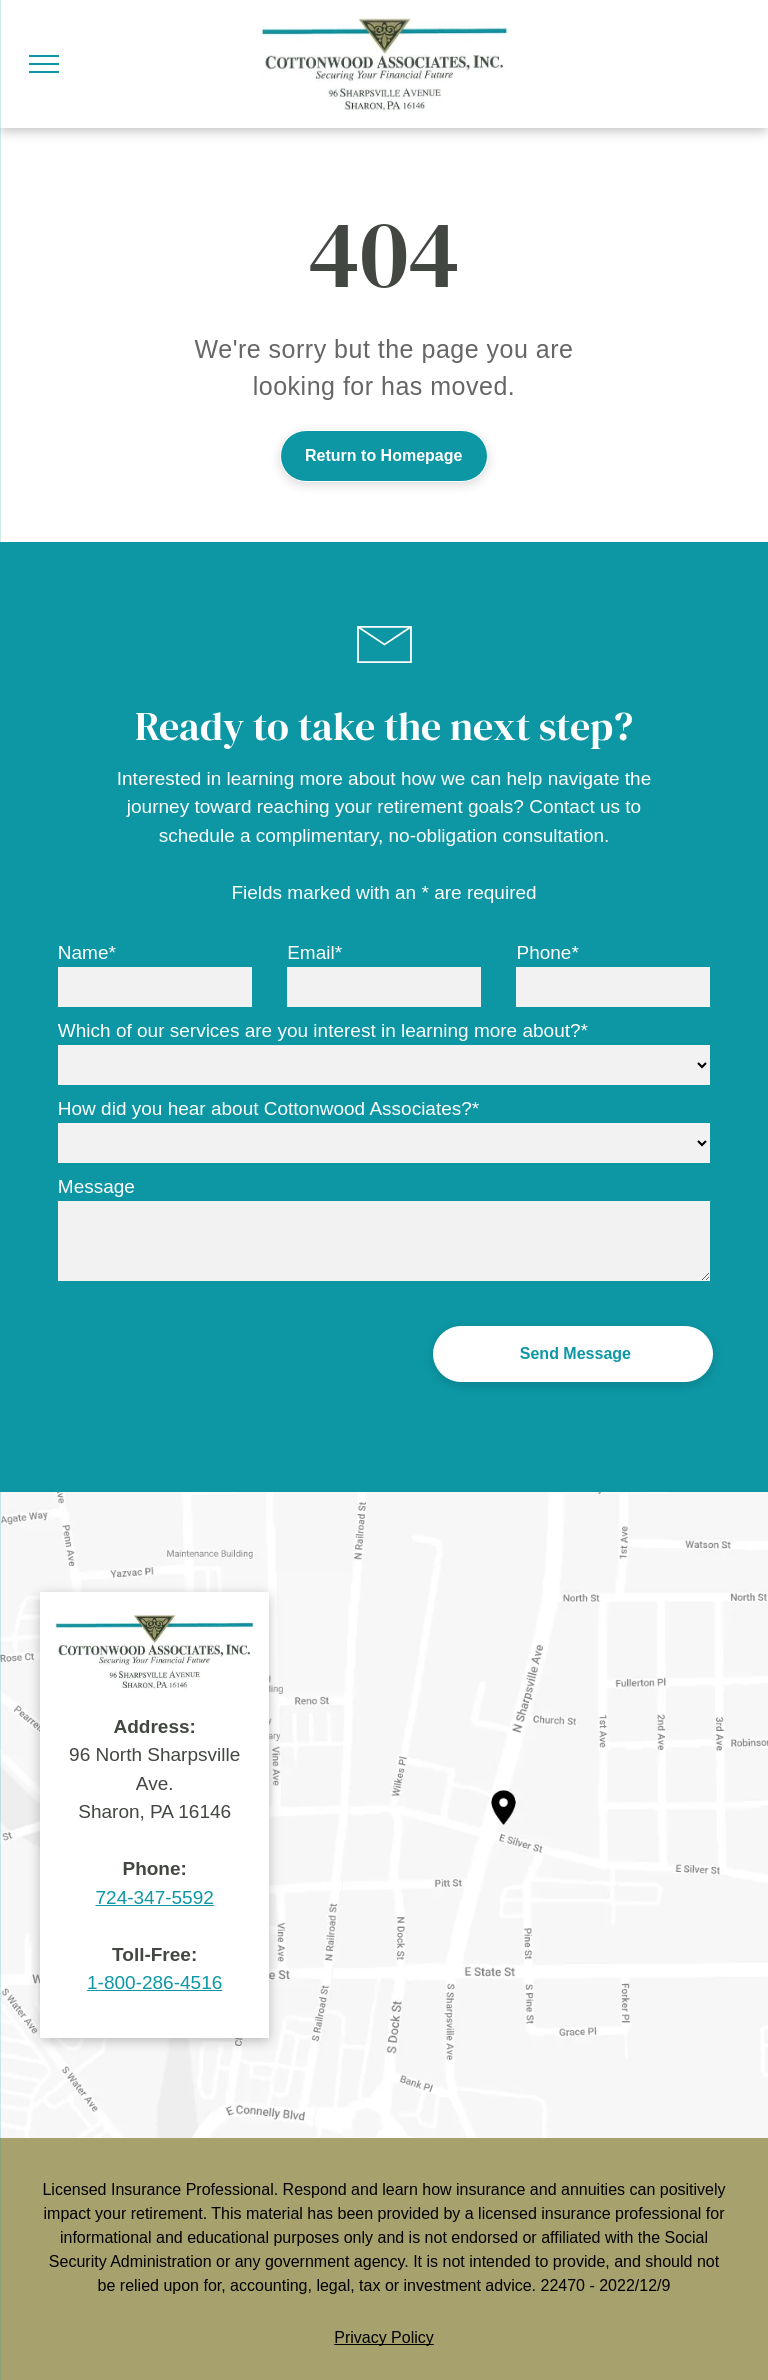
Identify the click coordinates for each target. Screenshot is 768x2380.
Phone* (547, 952)
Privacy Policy (384, 2337)
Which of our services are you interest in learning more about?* (323, 1030)
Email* (314, 952)
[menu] (44, 64)
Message (96, 1186)
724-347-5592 (155, 1897)
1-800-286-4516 (154, 1982)
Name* (87, 952)
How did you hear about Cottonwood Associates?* (268, 1108)
